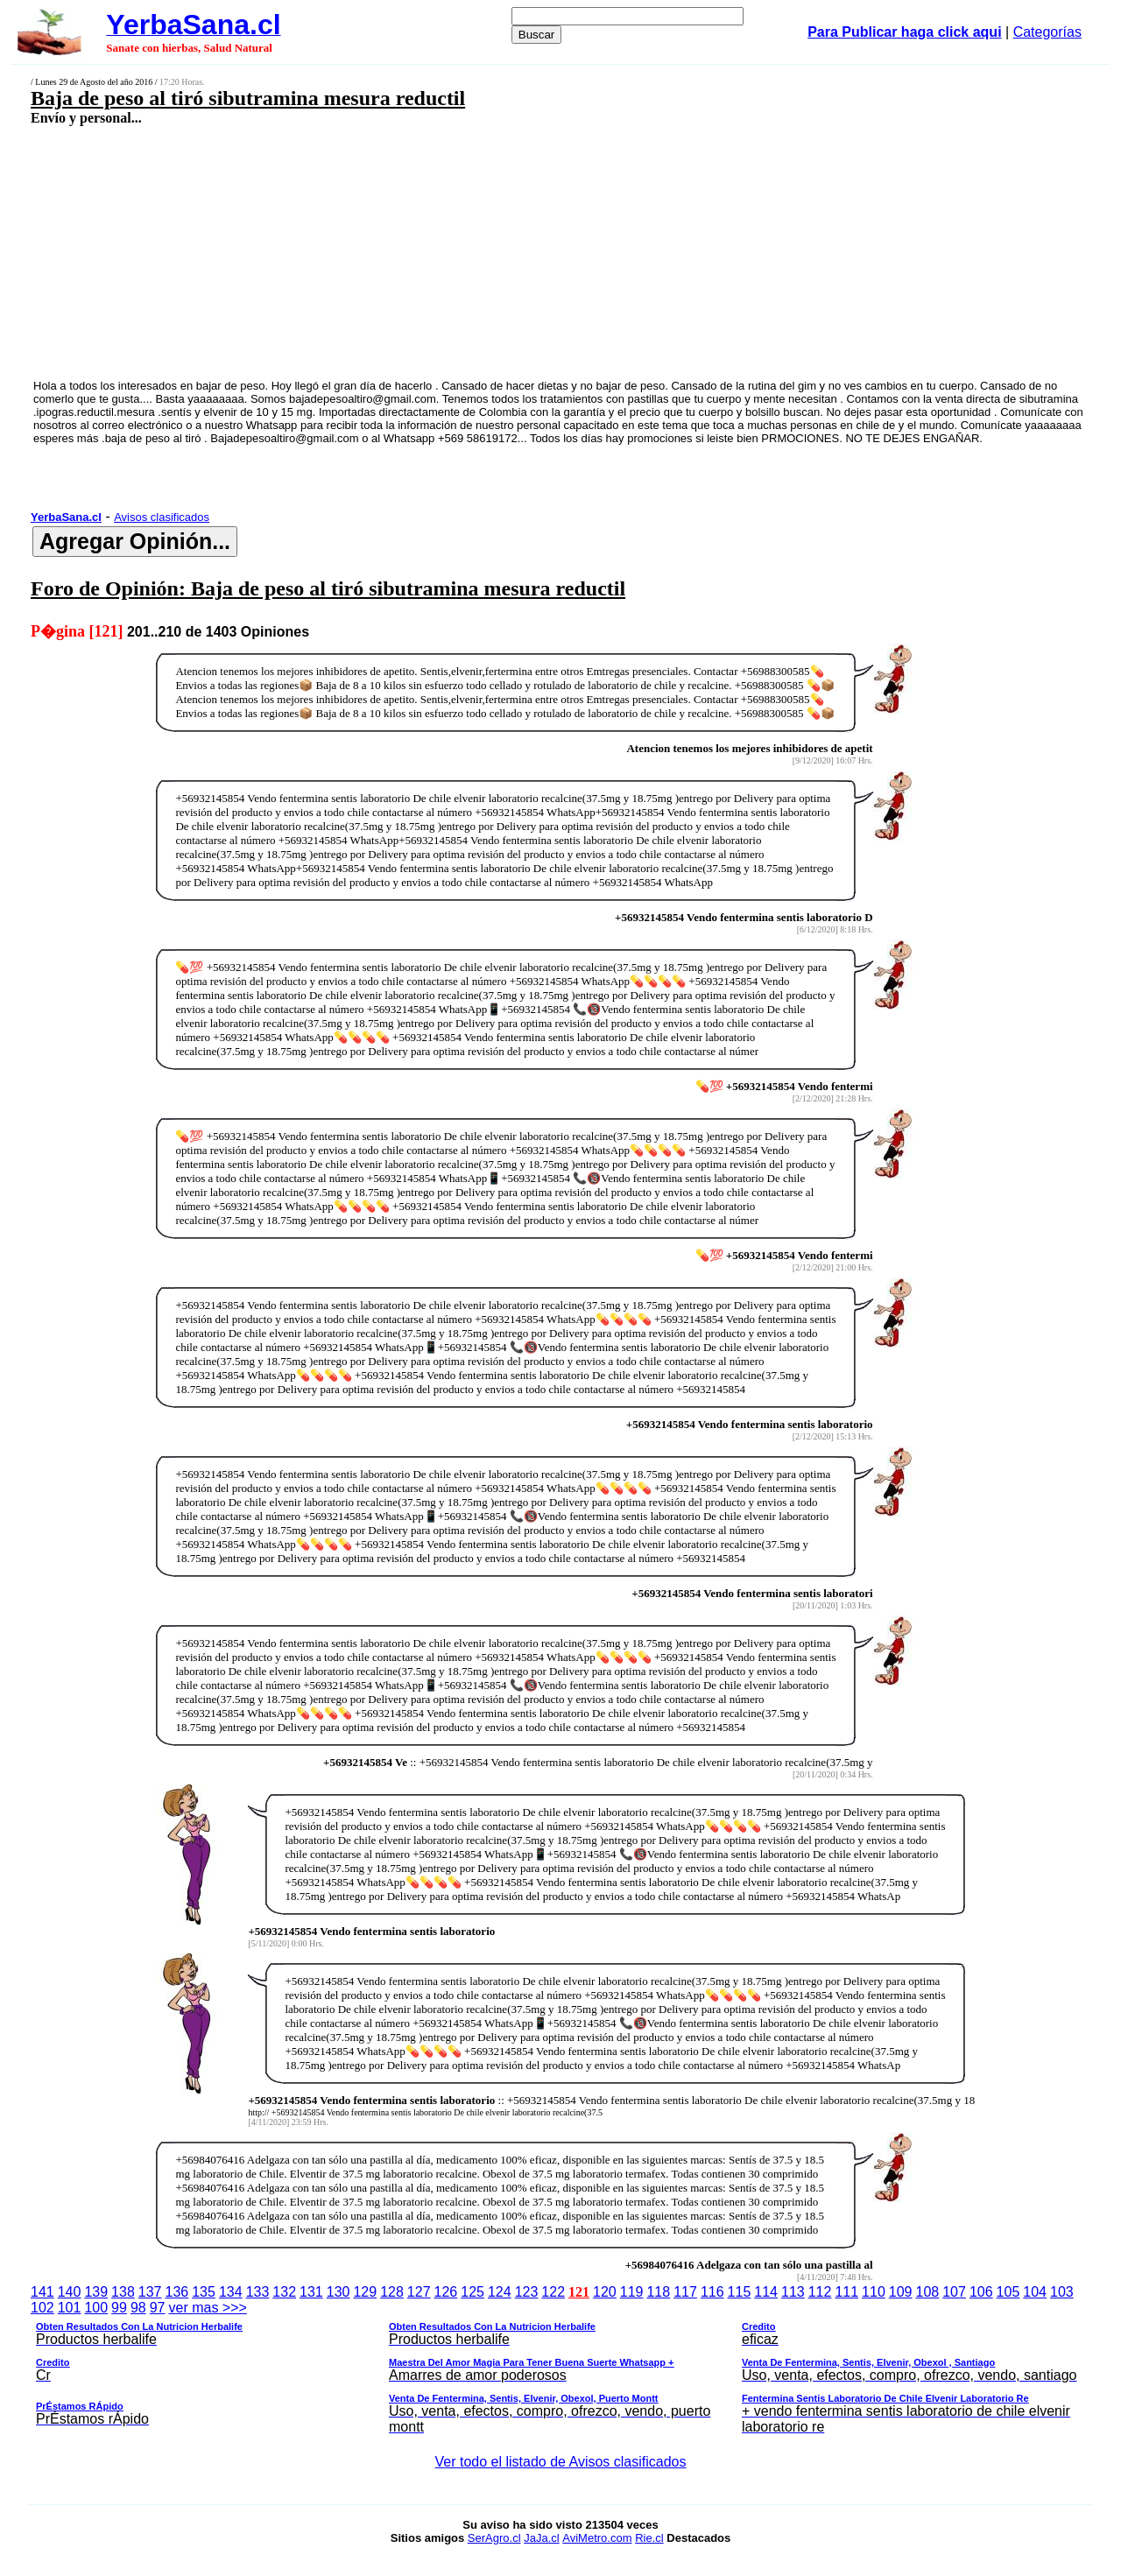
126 (446, 2291)
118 (658, 2291)
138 (123, 2291)
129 (365, 2291)
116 (712, 2291)
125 (472, 2291)
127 (419, 2291)
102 (42, 2307)
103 (1062, 2291)
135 (203, 2291)
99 (119, 2307)
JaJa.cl (541, 2537)
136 (177, 2291)
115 (739, 2291)
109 (901, 2291)
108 (928, 2291)
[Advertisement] (461, 251)
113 (793, 2291)
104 (1035, 2291)
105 (1008, 2291)
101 (69, 2307)
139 (96, 2291)
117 (685, 2291)
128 (392, 2291)
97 (158, 2307)
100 (96, 2307)
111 (846, 2291)
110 (873, 2291)
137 (150, 2291)
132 (284, 2291)
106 (981, 2291)
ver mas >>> (560, 2370)
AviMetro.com (596, 2537)
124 (499, 2291)
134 (231, 2291)
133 (258, 2291)
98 (138, 2307)
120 (605, 2291)
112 (820, 2291)
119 (632, 2291)
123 (527, 2291)
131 (311, 2291)
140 (69, 2291)
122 (553, 2291)
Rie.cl (649, 2537)
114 (766, 2291)
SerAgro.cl (494, 2537)
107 (954, 2291)
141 (42, 2291)
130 (338, 2291)
